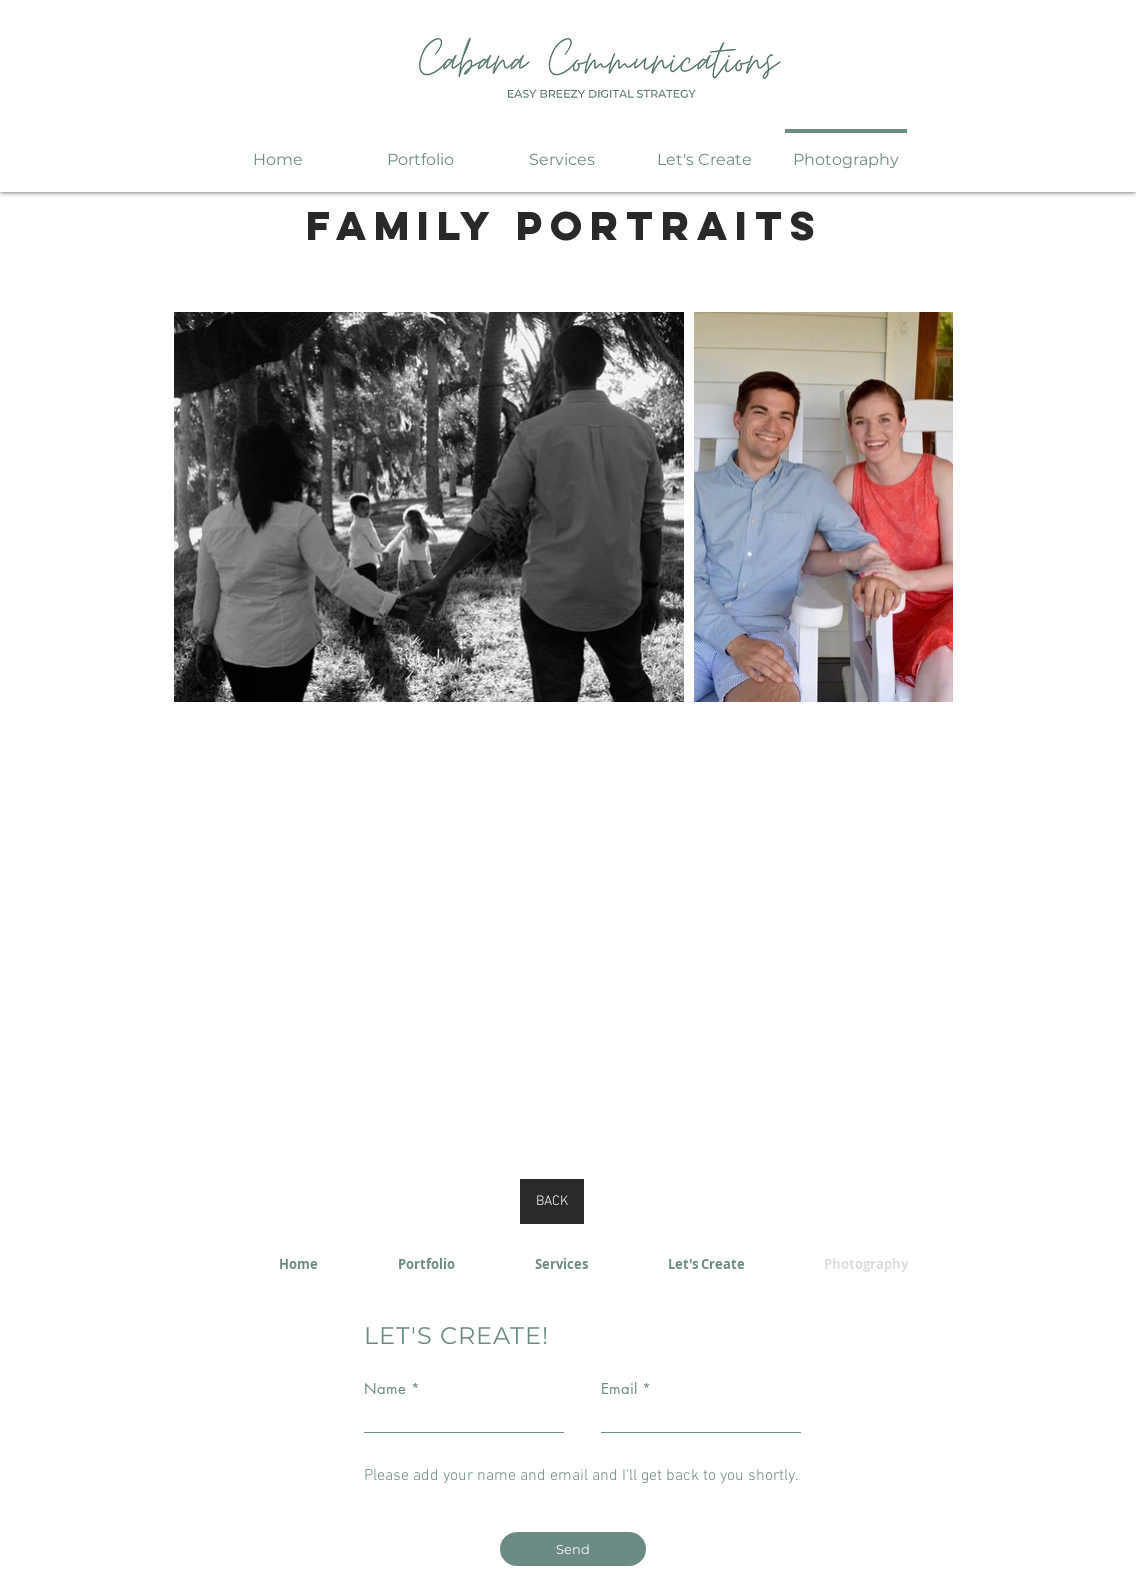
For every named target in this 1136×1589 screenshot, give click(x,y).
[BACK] (552, 1201)
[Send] (573, 1549)
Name (385, 1388)
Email (619, 1388)
